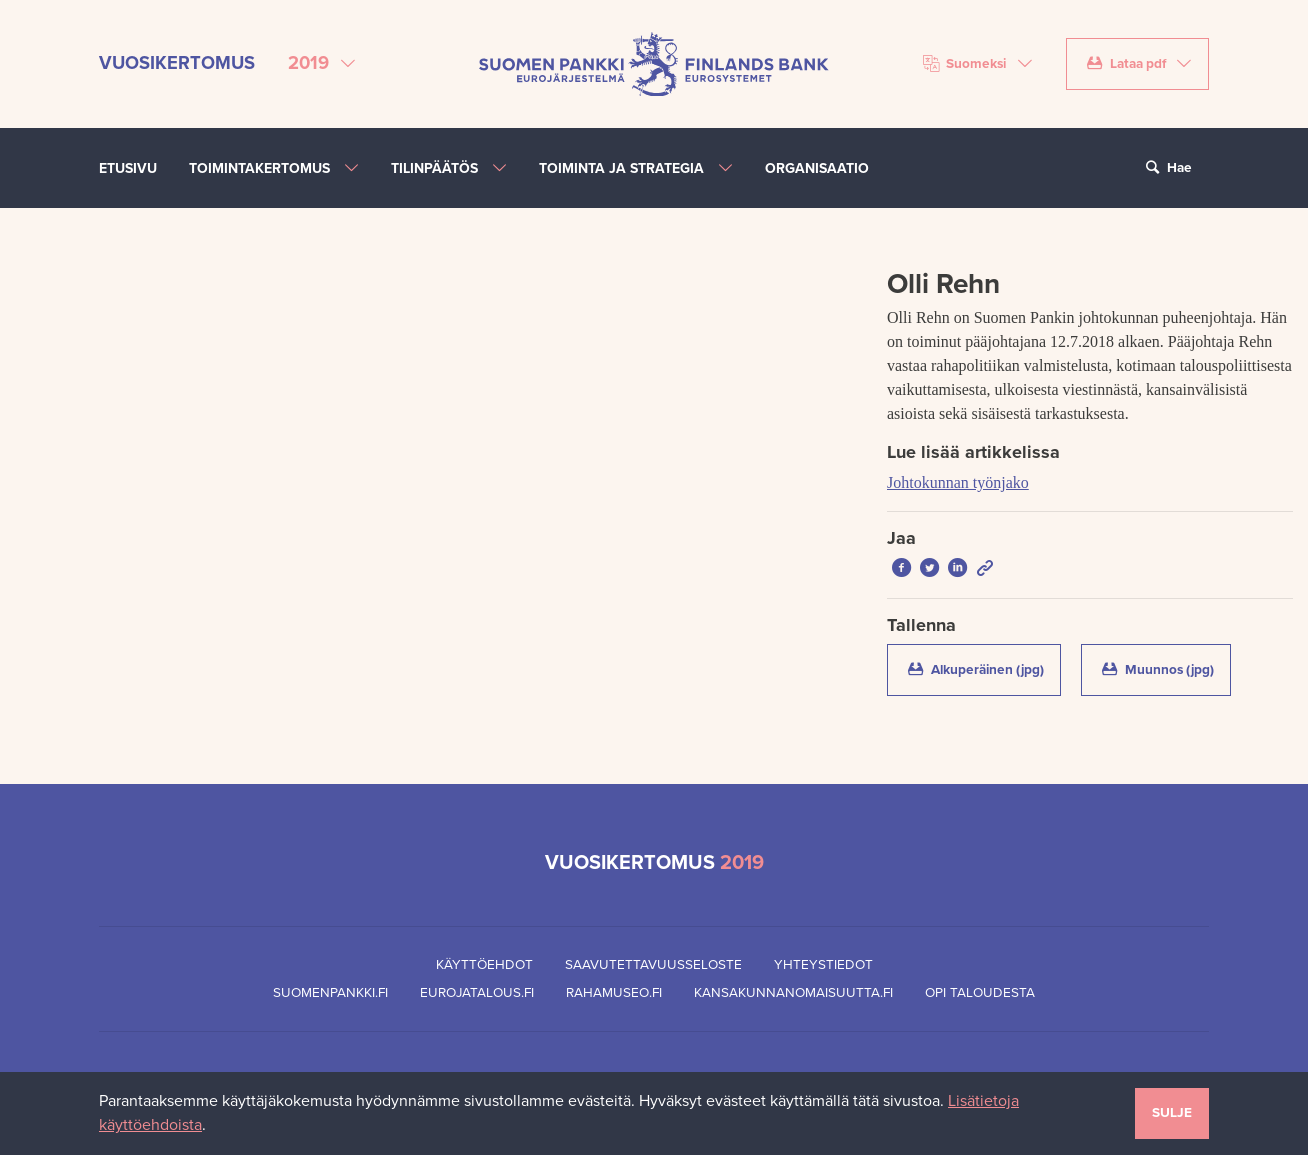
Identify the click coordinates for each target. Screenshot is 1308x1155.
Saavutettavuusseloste (653, 965)
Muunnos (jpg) (1164, 668)
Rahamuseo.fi (614, 993)
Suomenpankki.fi (330, 993)
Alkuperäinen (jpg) (982, 668)
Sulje (1172, 1113)
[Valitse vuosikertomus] (321, 64)
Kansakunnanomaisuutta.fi (793, 993)
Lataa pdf (1126, 64)
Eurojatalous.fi (477, 993)
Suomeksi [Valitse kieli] (965, 64)
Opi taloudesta (980, 993)
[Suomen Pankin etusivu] (654, 63)
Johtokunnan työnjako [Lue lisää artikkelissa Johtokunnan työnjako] (958, 482)
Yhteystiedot (823, 965)
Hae (1166, 168)
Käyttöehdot (484, 965)
